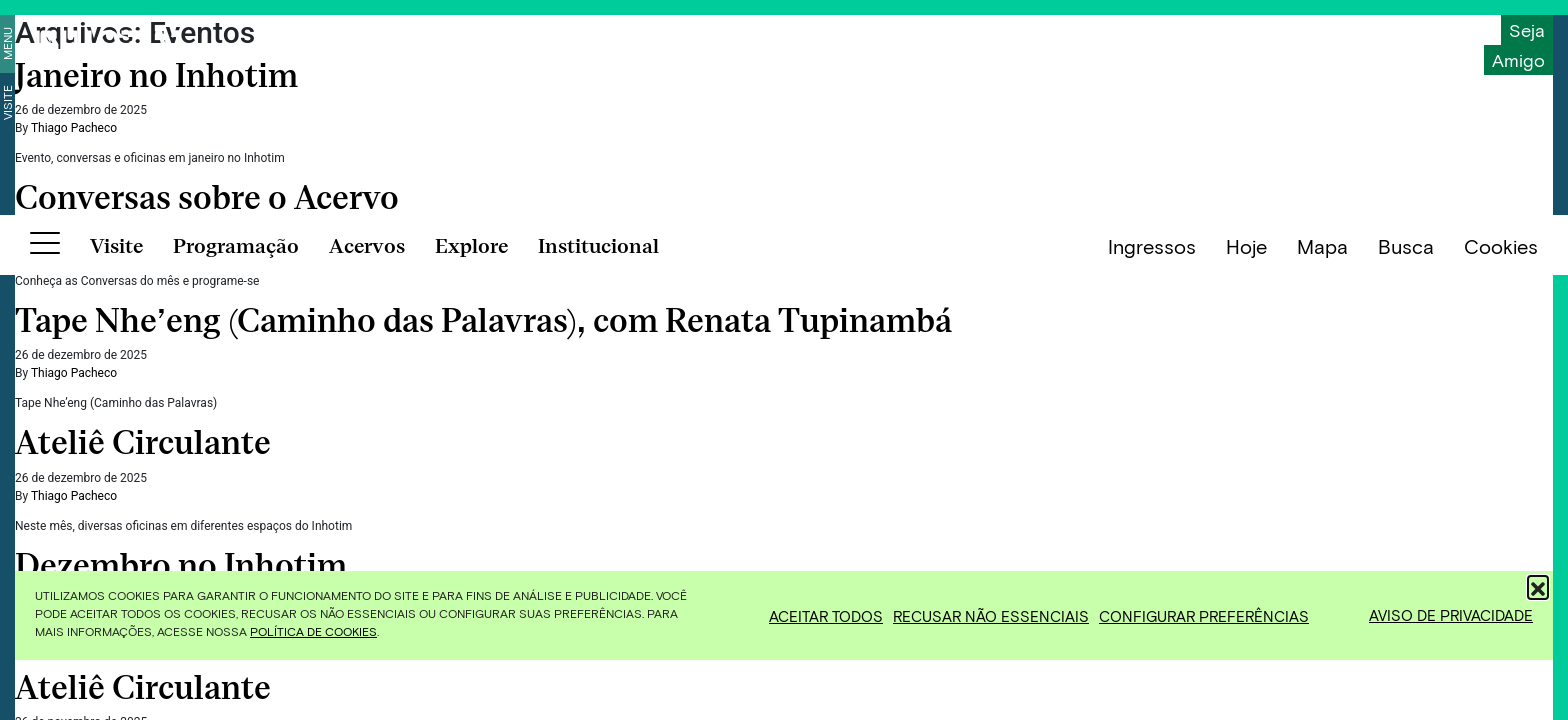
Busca (1406, 691)
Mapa (1322, 691)
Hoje (1246, 691)
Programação (236, 691)
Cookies (1501, 691)
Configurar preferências (1204, 616)
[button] (1538, 586)
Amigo (1518, 60)
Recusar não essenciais (991, 616)
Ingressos (1152, 691)
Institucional (598, 691)
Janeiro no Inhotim (160, 76)
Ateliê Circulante (146, 443)
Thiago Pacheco (74, 128)
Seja (1527, 30)
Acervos (367, 691)
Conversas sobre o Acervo (210, 198)
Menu (7, 43)
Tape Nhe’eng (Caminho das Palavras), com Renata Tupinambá (487, 321)
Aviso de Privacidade (1451, 615)
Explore (471, 691)
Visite (7, 102)
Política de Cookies (313, 631)
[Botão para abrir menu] (45, 692)
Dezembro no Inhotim (184, 566)
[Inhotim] (108, 45)
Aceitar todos (826, 616)
